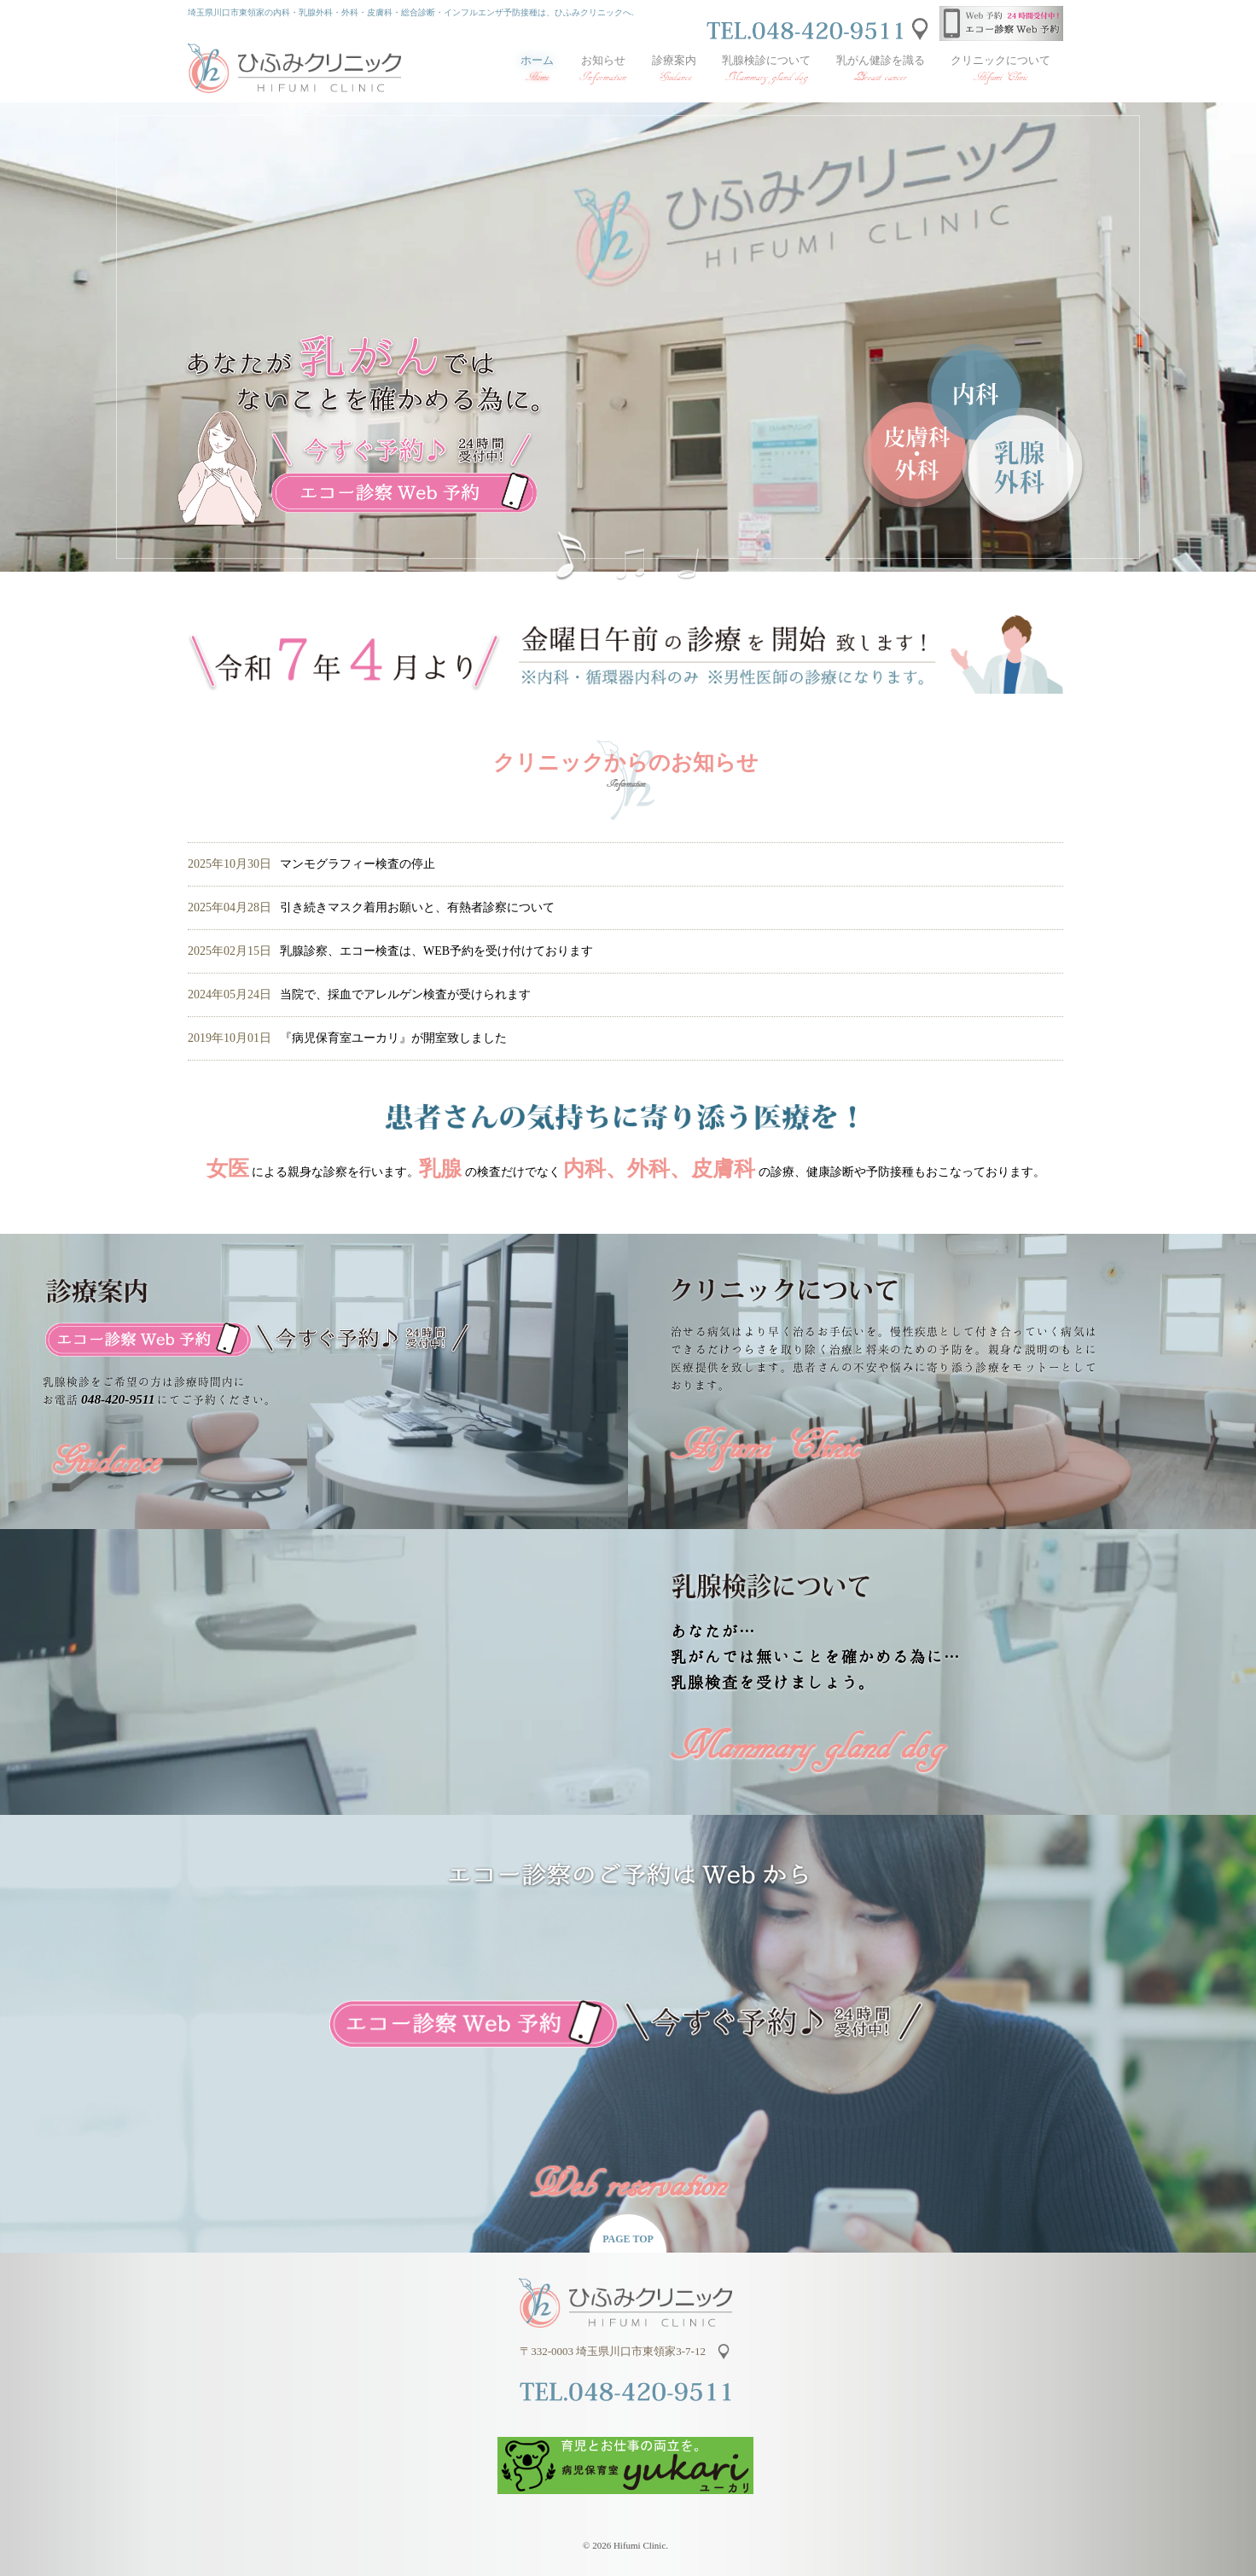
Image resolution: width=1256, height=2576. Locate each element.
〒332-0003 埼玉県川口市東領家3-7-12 (615, 2351)
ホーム (537, 69)
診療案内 (674, 69)
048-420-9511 (117, 1399)
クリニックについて (1000, 69)
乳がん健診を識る (880, 69)
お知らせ (602, 69)
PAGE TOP (628, 2239)
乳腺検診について (766, 69)
